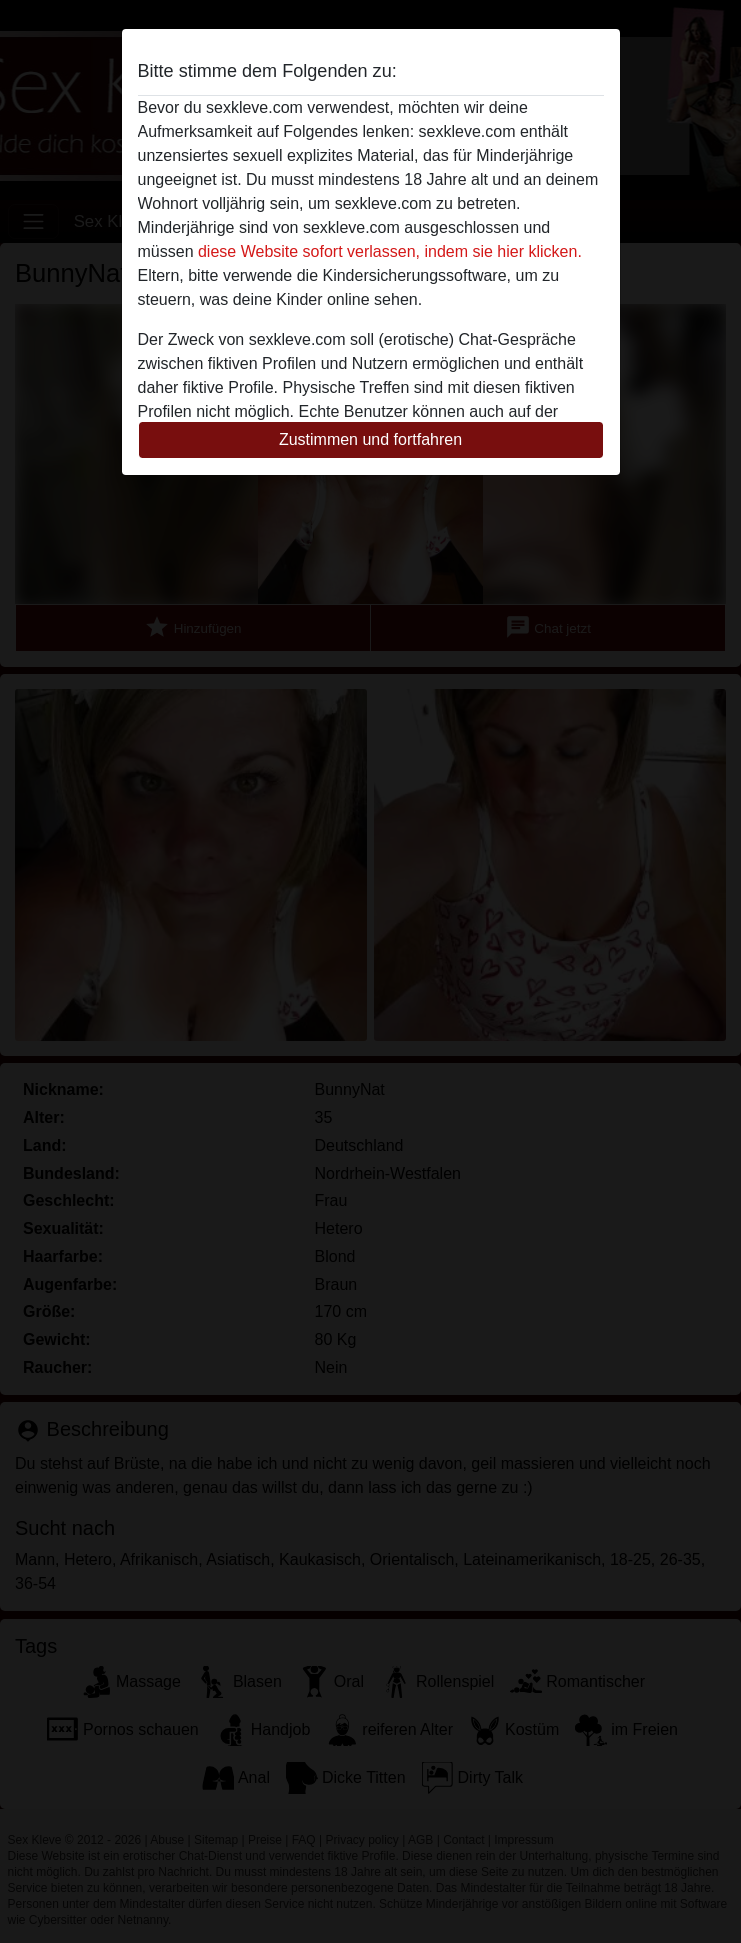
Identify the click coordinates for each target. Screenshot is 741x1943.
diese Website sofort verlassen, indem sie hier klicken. (390, 251)
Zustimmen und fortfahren (370, 439)
